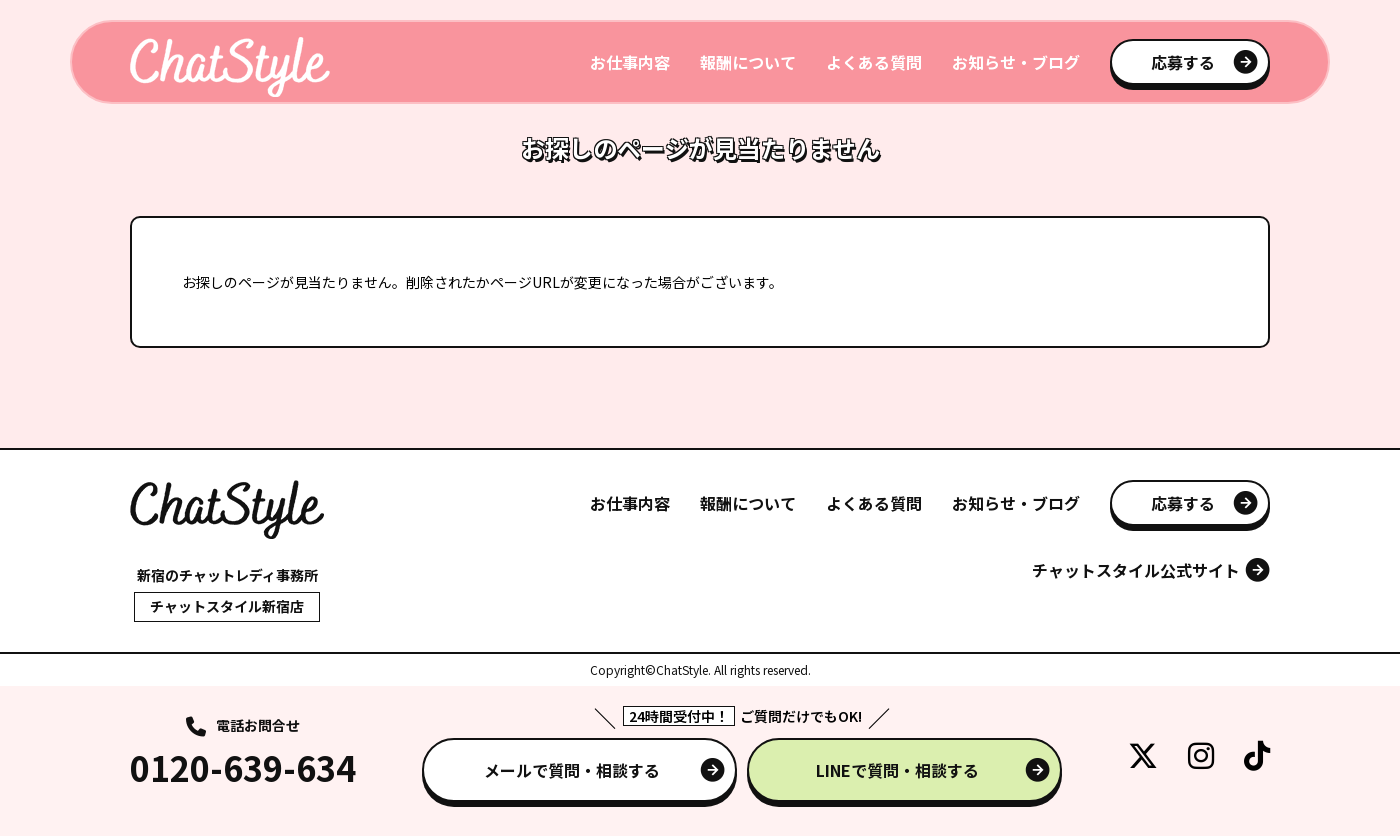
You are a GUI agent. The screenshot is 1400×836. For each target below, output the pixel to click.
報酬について (748, 62)
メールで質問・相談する (572, 770)
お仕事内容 (630, 62)
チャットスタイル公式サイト (1136, 570)
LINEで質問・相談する (897, 770)
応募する (1183, 62)
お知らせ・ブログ (1016, 62)
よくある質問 (874, 62)
